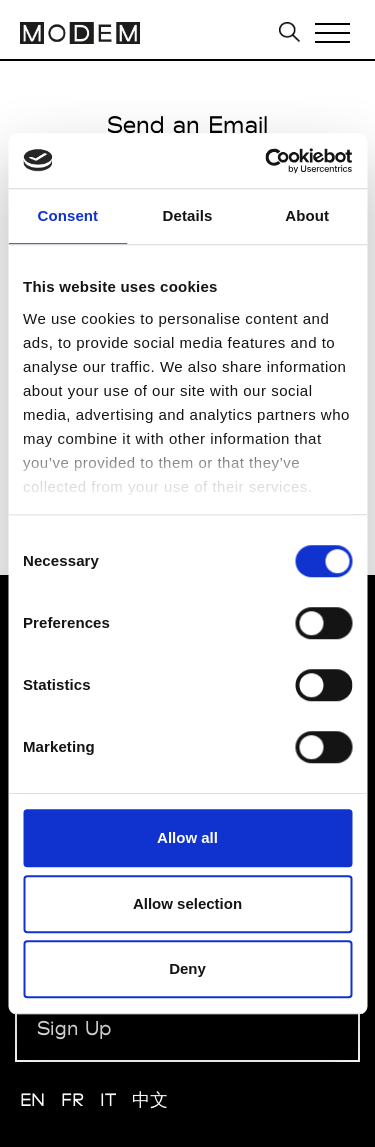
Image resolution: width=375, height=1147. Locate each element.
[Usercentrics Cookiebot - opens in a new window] (267, 161)
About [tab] (307, 215)
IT (108, 1099)
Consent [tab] (67, 215)
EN (33, 1099)
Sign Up (74, 1028)
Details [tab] (188, 215)
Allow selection (187, 903)
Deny (187, 968)
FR (73, 1099)
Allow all (187, 837)
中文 (150, 1099)
